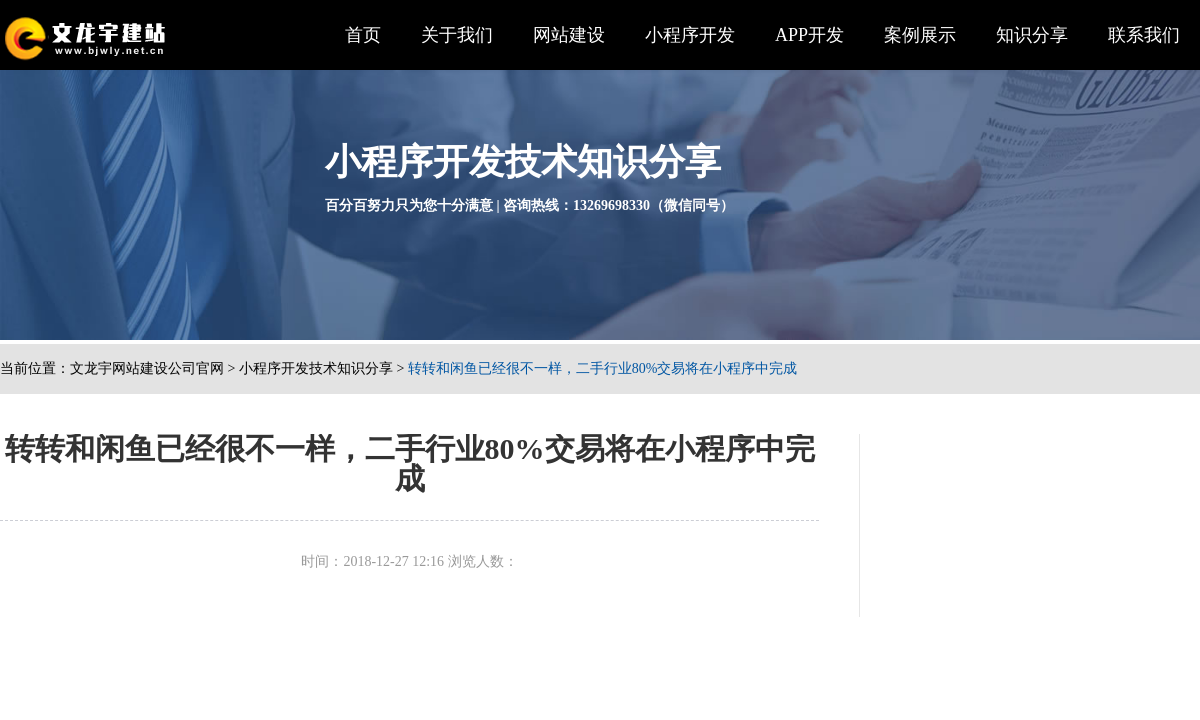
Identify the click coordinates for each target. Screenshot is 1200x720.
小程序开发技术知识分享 (316, 368)
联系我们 (1144, 35)
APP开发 (809, 35)
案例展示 (920, 35)
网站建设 (569, 35)
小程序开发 (690, 35)
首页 (363, 35)
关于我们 (457, 35)
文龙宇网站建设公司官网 (147, 368)
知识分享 (1032, 35)
